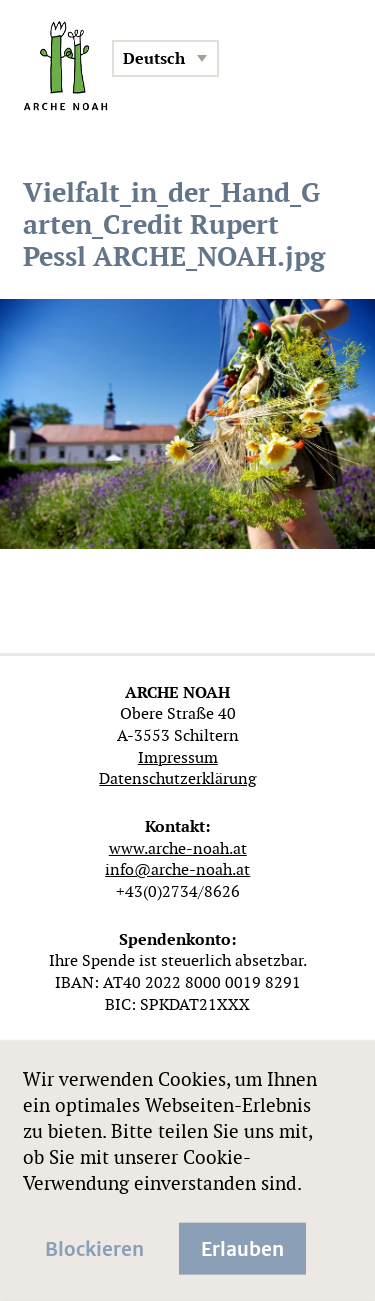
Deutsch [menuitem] (154, 58)
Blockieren (94, 1247)
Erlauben (242, 1247)
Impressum (178, 757)
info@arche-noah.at (177, 869)
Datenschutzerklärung (177, 778)
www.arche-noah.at (178, 848)
